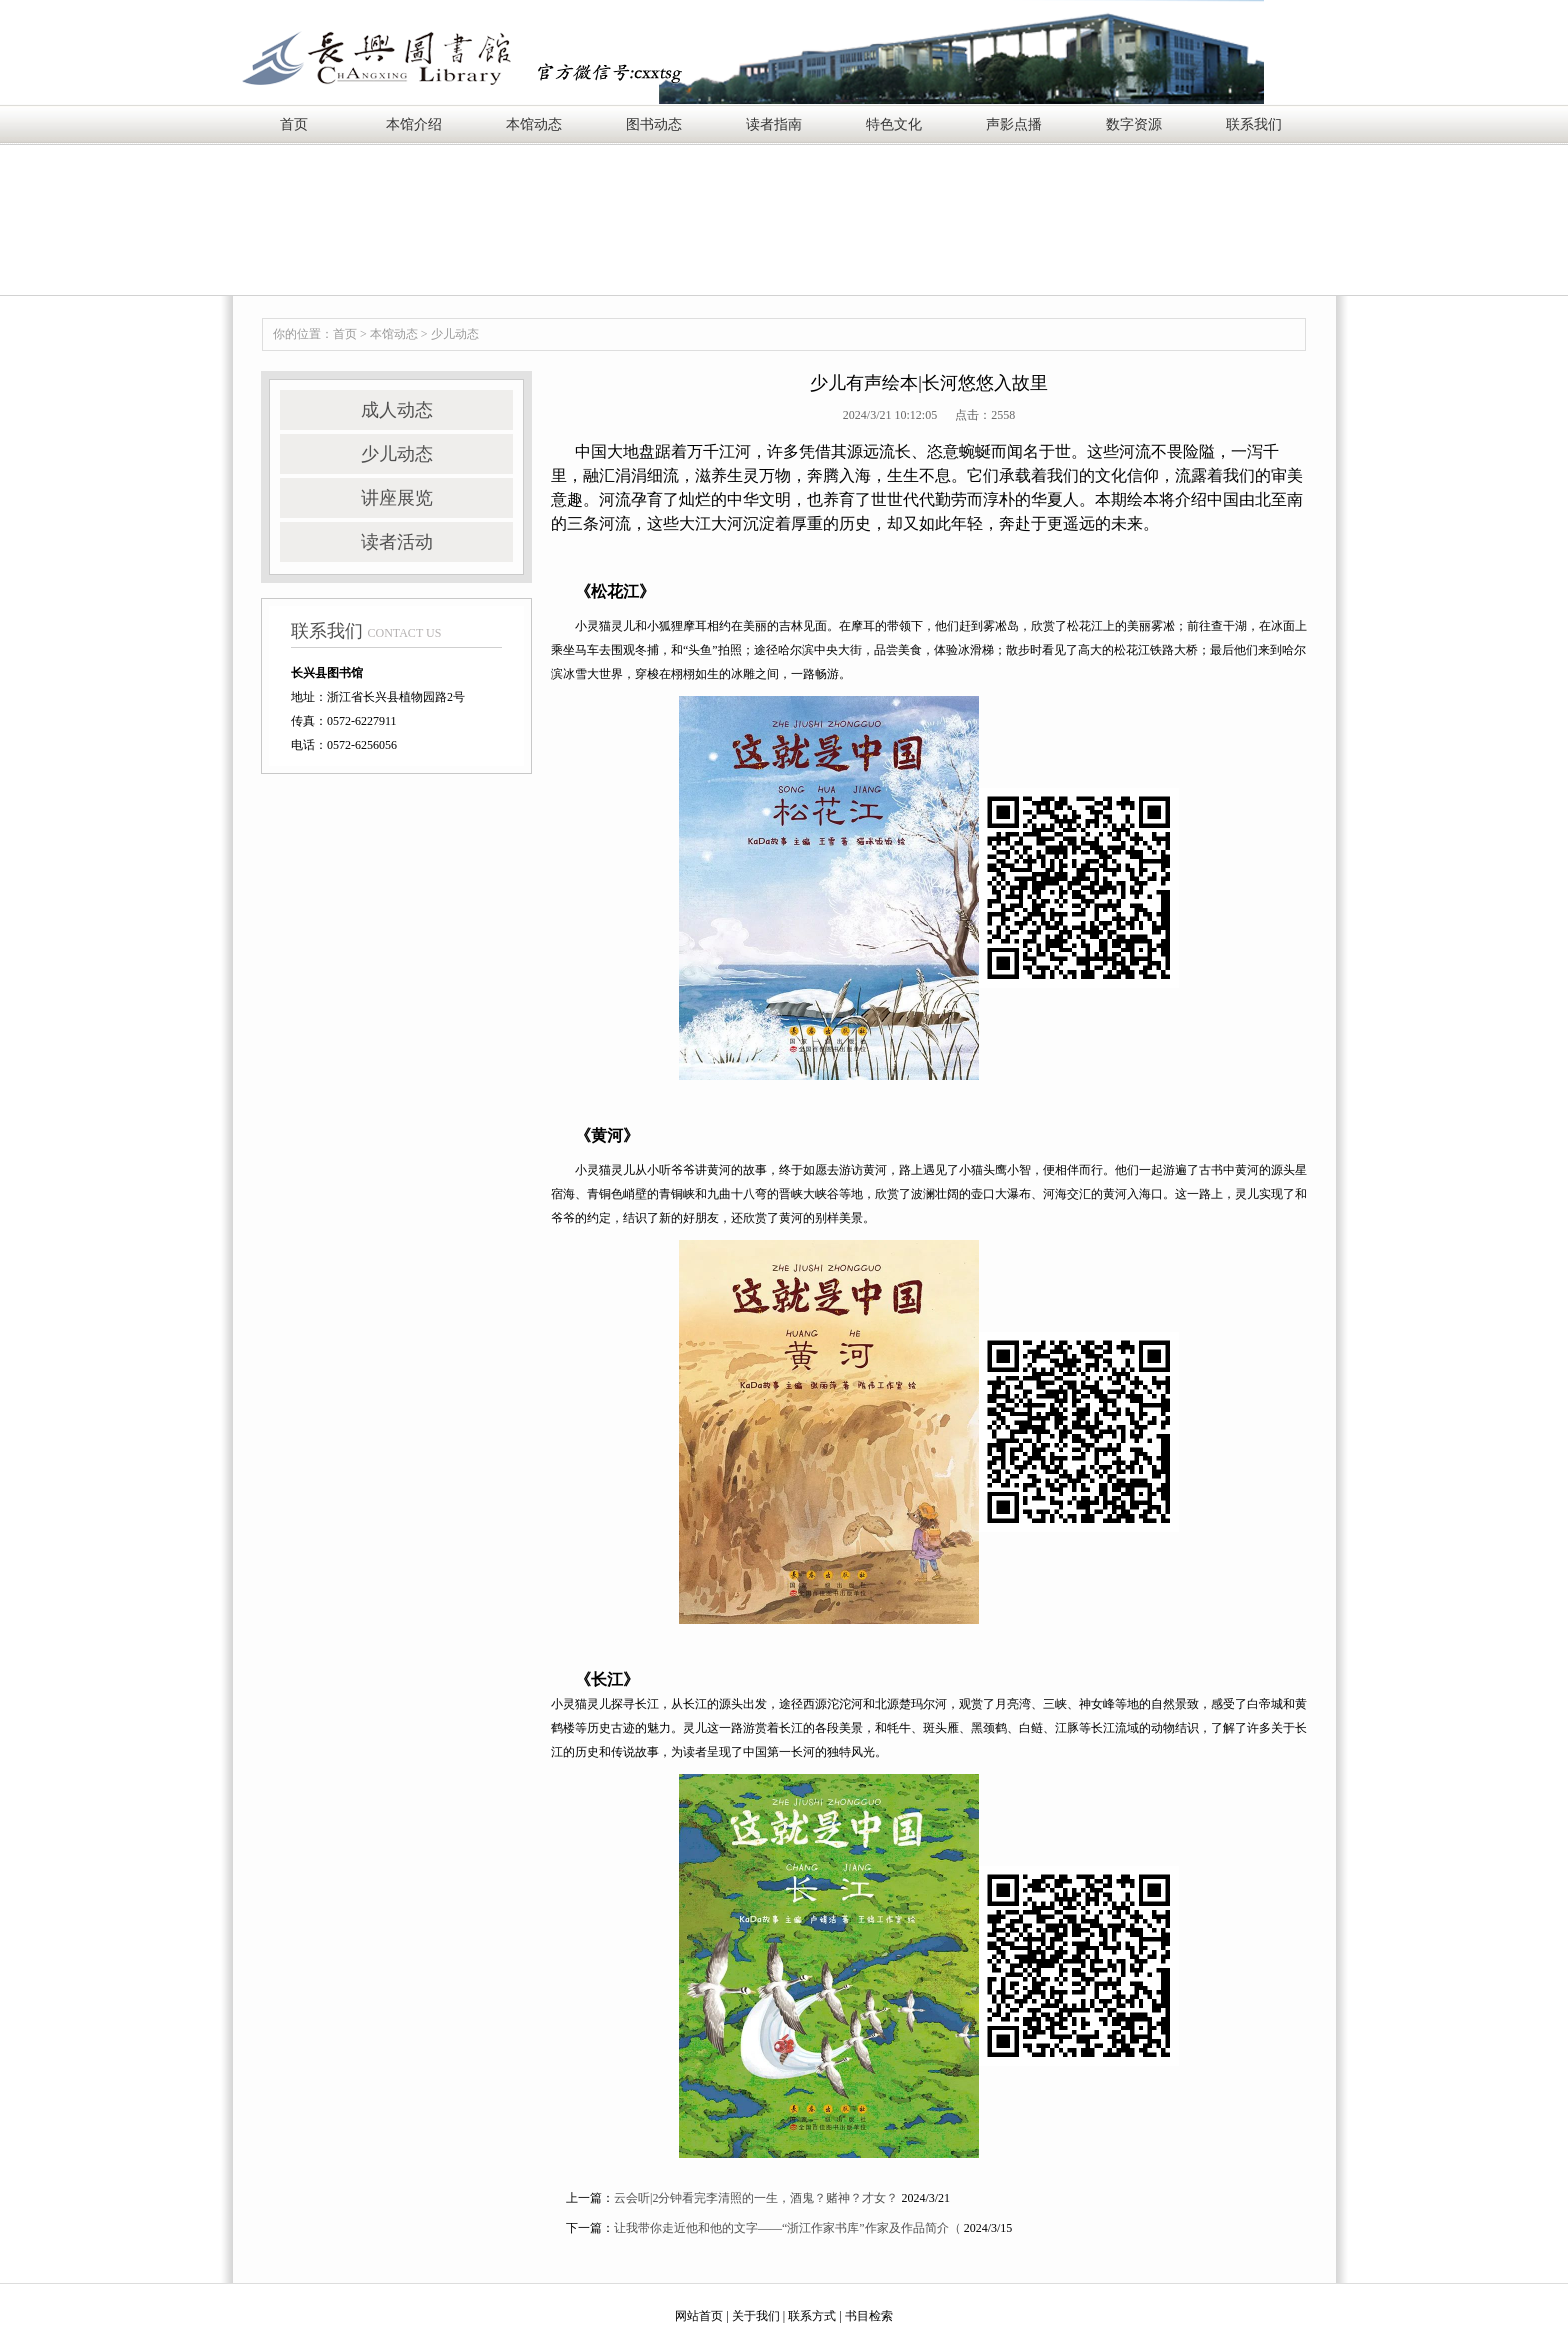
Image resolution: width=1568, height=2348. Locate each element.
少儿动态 (455, 334)
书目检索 (869, 2316)
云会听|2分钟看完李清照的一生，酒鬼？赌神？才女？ (756, 2198)
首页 (294, 124)
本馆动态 (534, 124)
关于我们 (756, 2316)
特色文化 (894, 124)
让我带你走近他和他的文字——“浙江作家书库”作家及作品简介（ (787, 2228)
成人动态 (397, 410)
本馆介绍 (414, 124)
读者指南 (774, 124)
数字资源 (1134, 124)
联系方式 (812, 2316)
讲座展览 (397, 498)
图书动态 (654, 124)
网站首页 (699, 2316)
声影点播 (1014, 124)
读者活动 (397, 542)
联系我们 (1254, 124)
